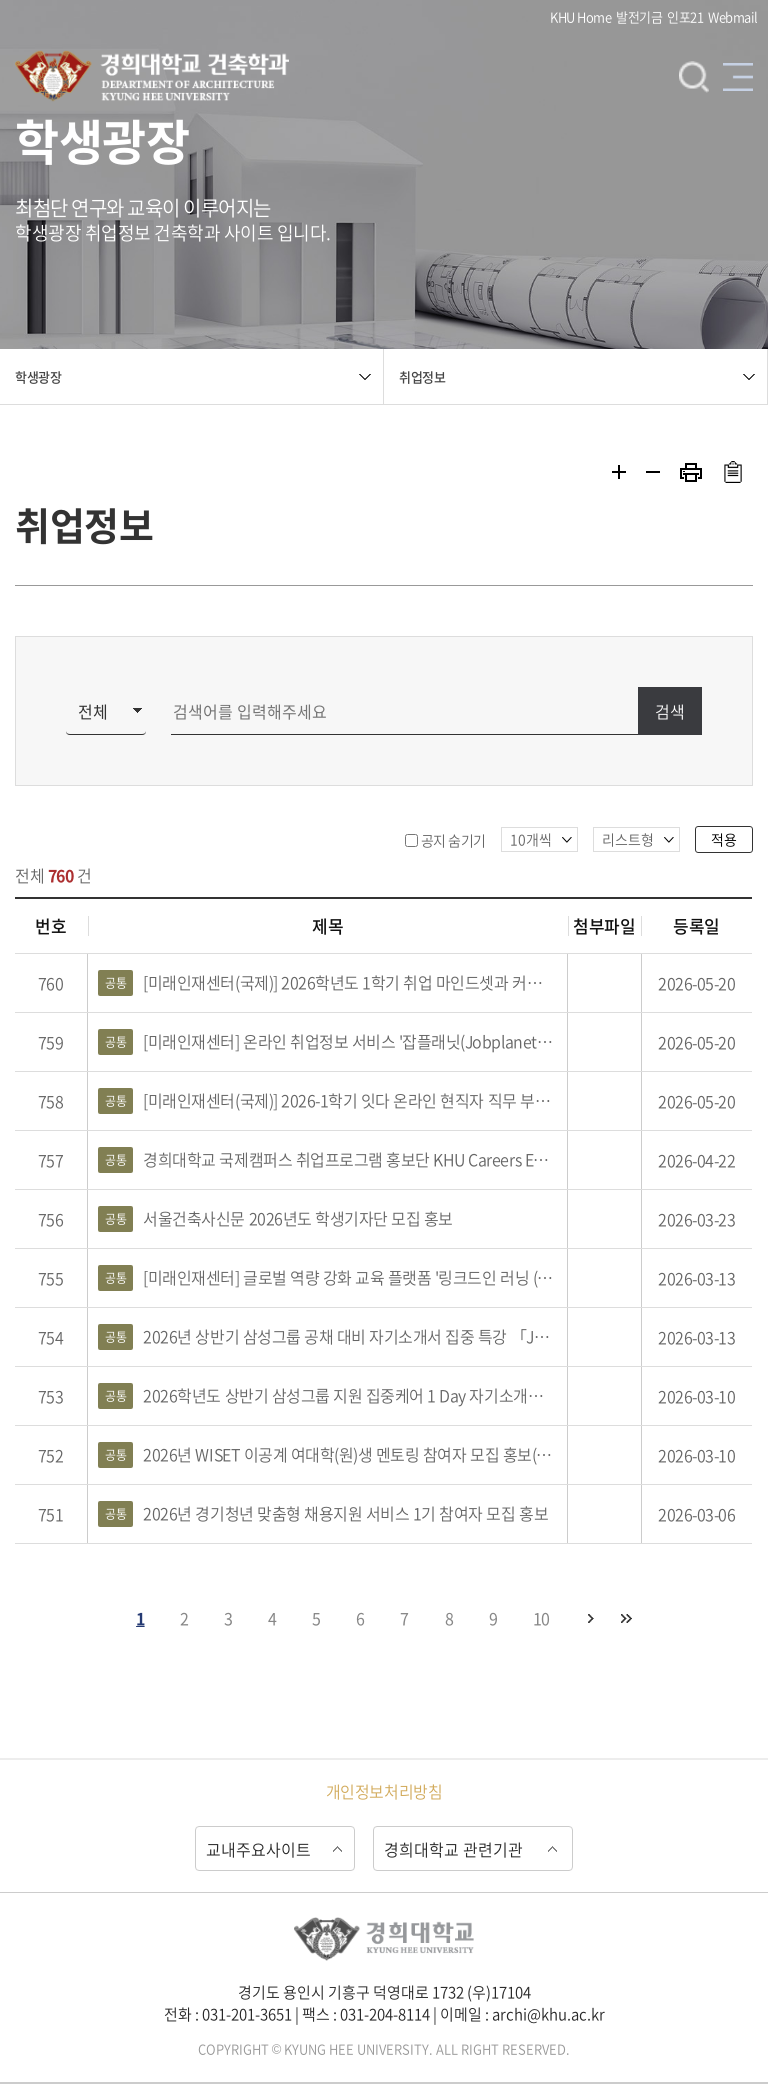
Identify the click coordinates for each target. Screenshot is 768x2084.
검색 (694, 76)
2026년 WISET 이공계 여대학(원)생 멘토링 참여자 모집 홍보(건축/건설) (327, 1455)
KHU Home (580, 16)
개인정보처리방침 (384, 1791)
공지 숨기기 (453, 840)
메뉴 (738, 76)
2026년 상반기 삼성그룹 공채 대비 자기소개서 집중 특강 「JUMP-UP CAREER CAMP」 (327, 1337)
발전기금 (639, 16)
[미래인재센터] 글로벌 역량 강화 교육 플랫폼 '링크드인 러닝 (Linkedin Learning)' (327, 1278)
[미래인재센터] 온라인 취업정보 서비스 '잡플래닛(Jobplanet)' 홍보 (327, 1042)
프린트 (691, 472)
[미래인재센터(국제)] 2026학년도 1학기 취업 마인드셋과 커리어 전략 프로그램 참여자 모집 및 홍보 (327, 983)
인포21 (685, 16)
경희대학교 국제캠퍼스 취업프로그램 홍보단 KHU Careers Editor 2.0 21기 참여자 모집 (327, 1160)
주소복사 (732, 472)
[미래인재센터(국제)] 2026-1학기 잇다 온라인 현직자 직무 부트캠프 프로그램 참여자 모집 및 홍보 (327, 1101)
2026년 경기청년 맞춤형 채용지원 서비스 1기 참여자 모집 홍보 (323, 1514)
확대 (619, 472)
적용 (724, 839)
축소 (653, 472)
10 (541, 1618)
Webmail (733, 16)
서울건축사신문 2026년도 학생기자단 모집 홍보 (275, 1219)
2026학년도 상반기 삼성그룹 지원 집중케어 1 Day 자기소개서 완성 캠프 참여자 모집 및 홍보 (327, 1396)
